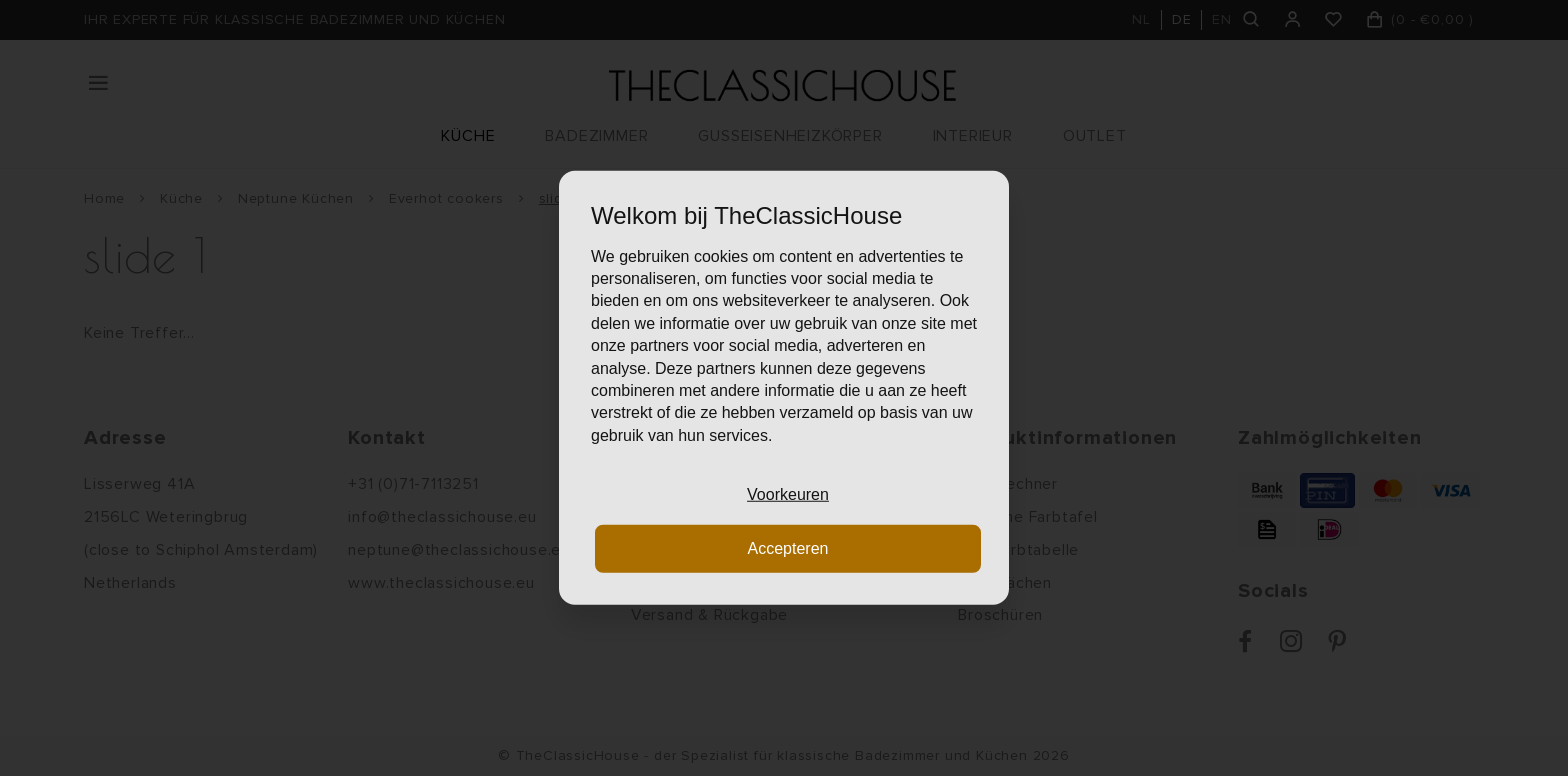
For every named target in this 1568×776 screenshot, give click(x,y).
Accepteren (788, 548)
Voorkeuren (788, 494)
